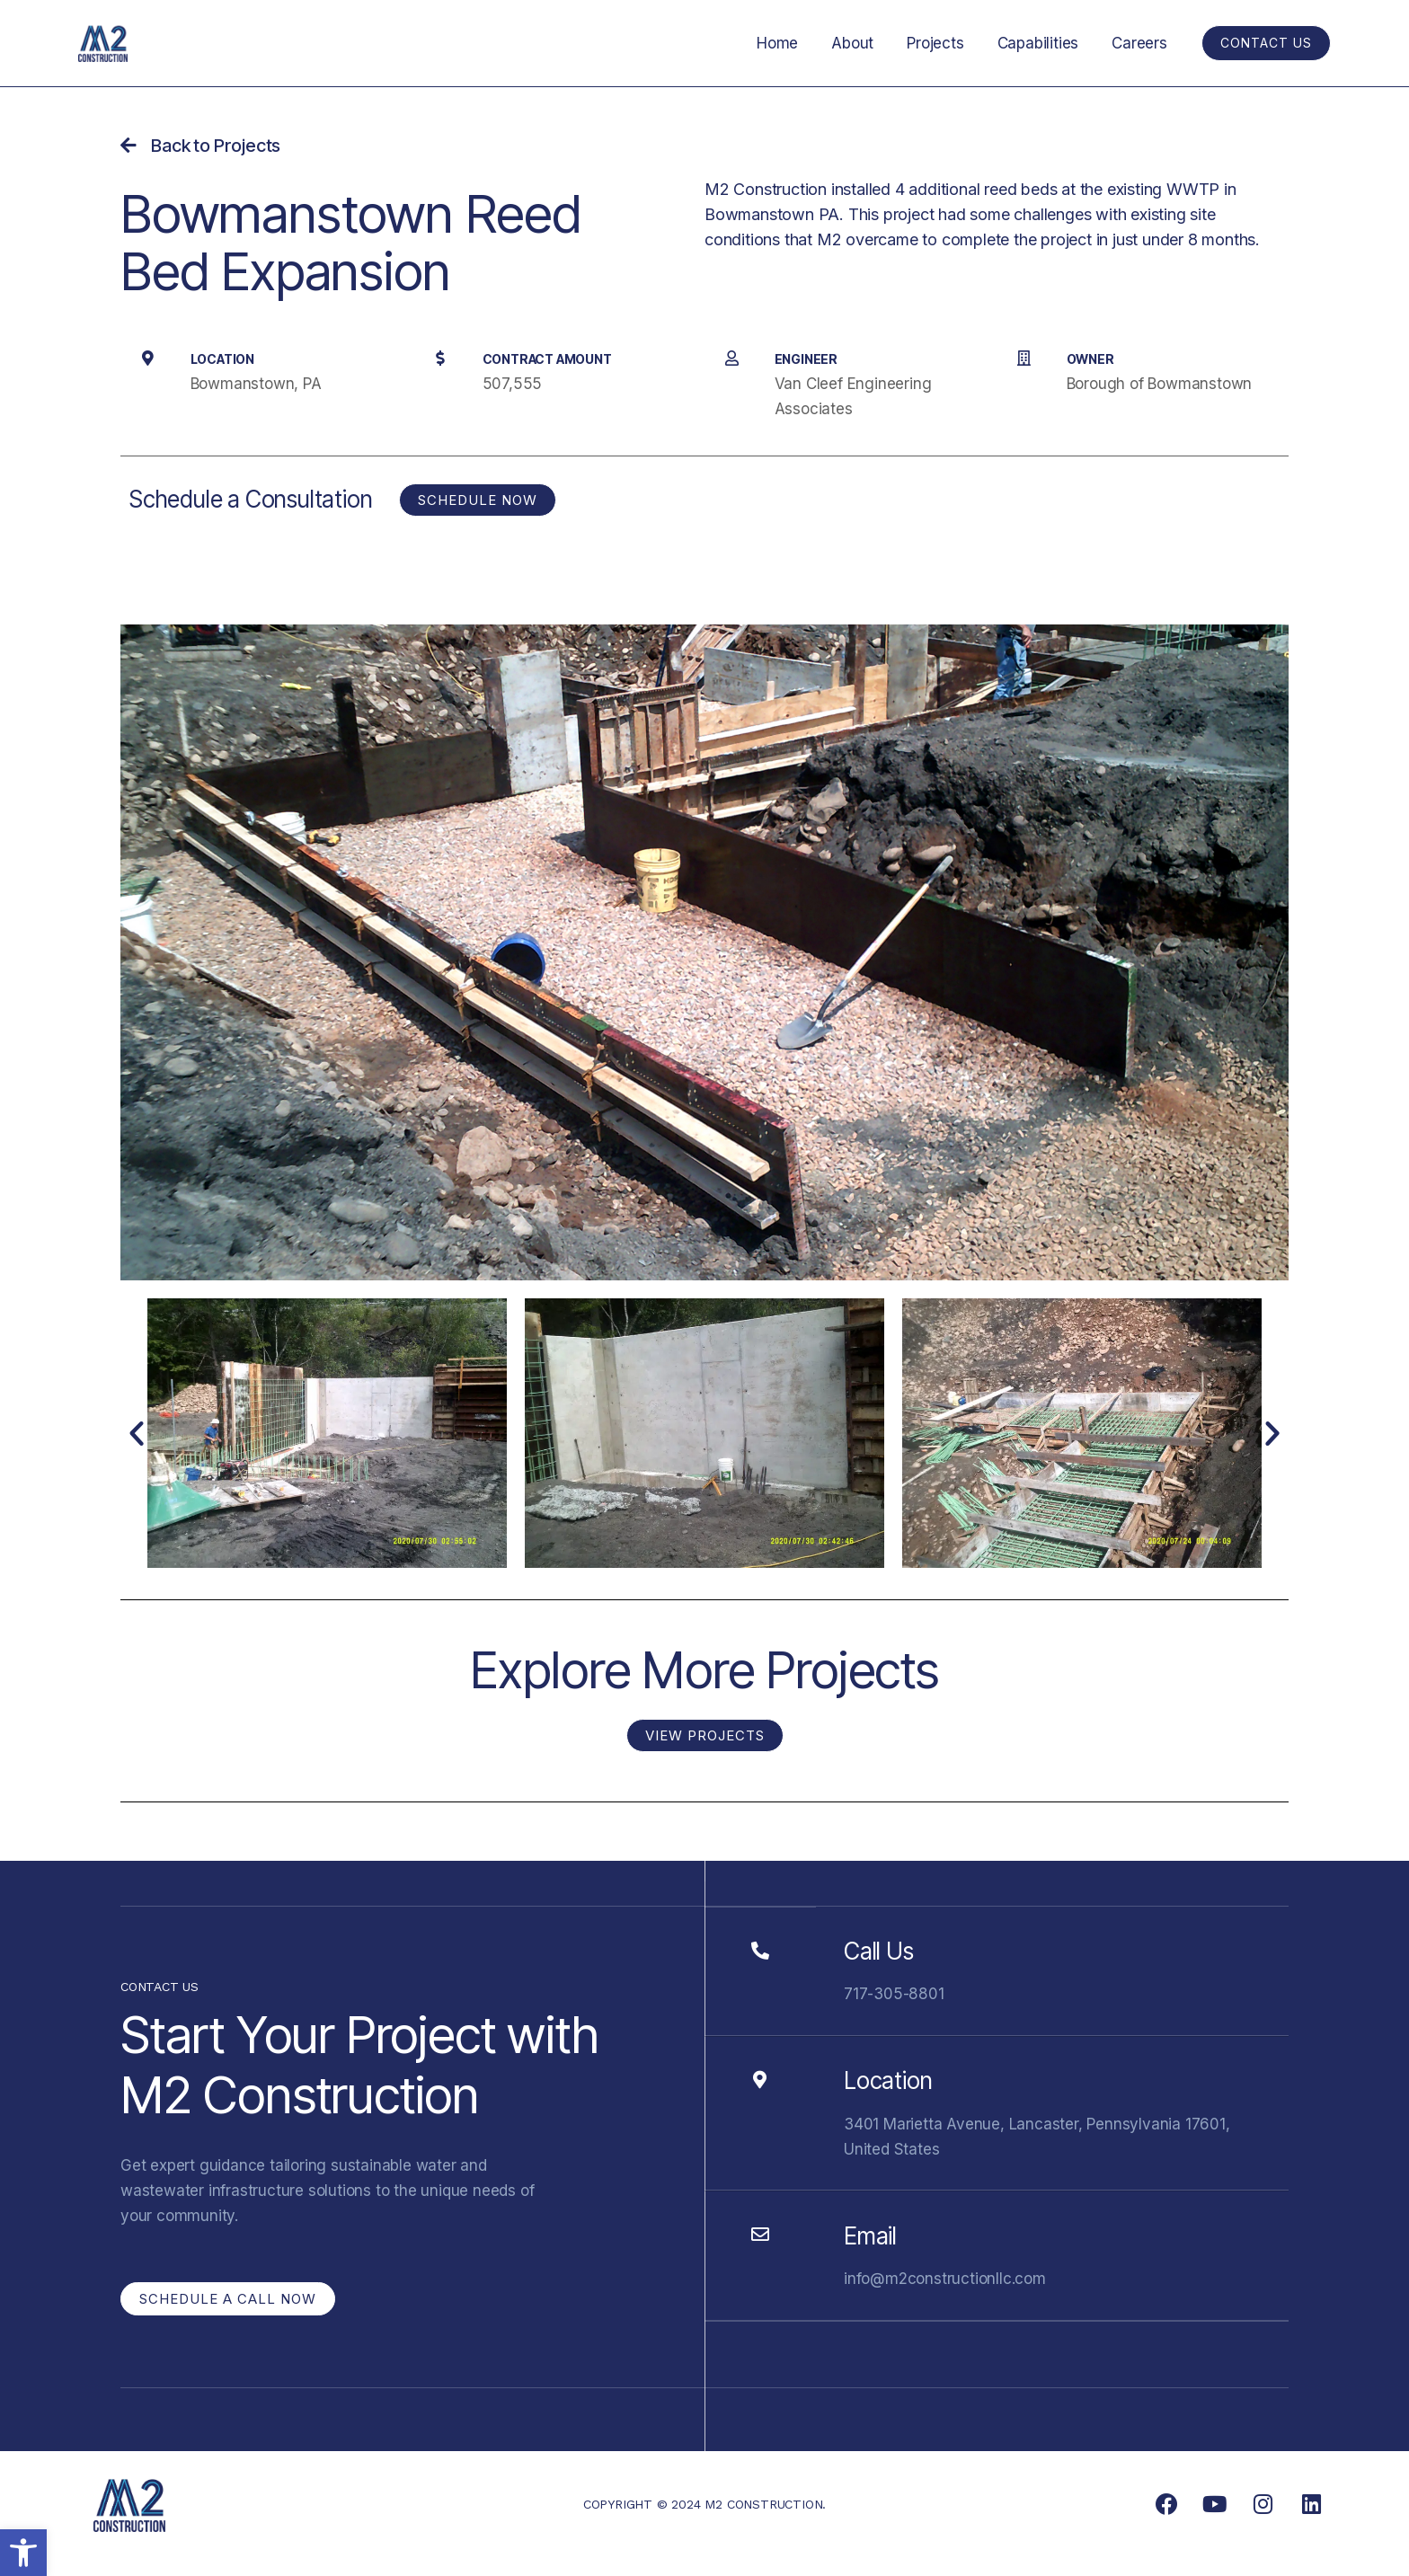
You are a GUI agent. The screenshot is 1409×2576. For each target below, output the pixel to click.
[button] (136, 1433)
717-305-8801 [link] (894, 1994)
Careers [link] (1141, 43)
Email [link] (870, 2236)
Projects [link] (942, 43)
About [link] (862, 43)
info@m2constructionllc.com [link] (945, 2279)
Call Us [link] (879, 1951)
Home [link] (789, 43)
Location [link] (888, 2080)
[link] (23, 2552)
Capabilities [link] (1042, 43)
